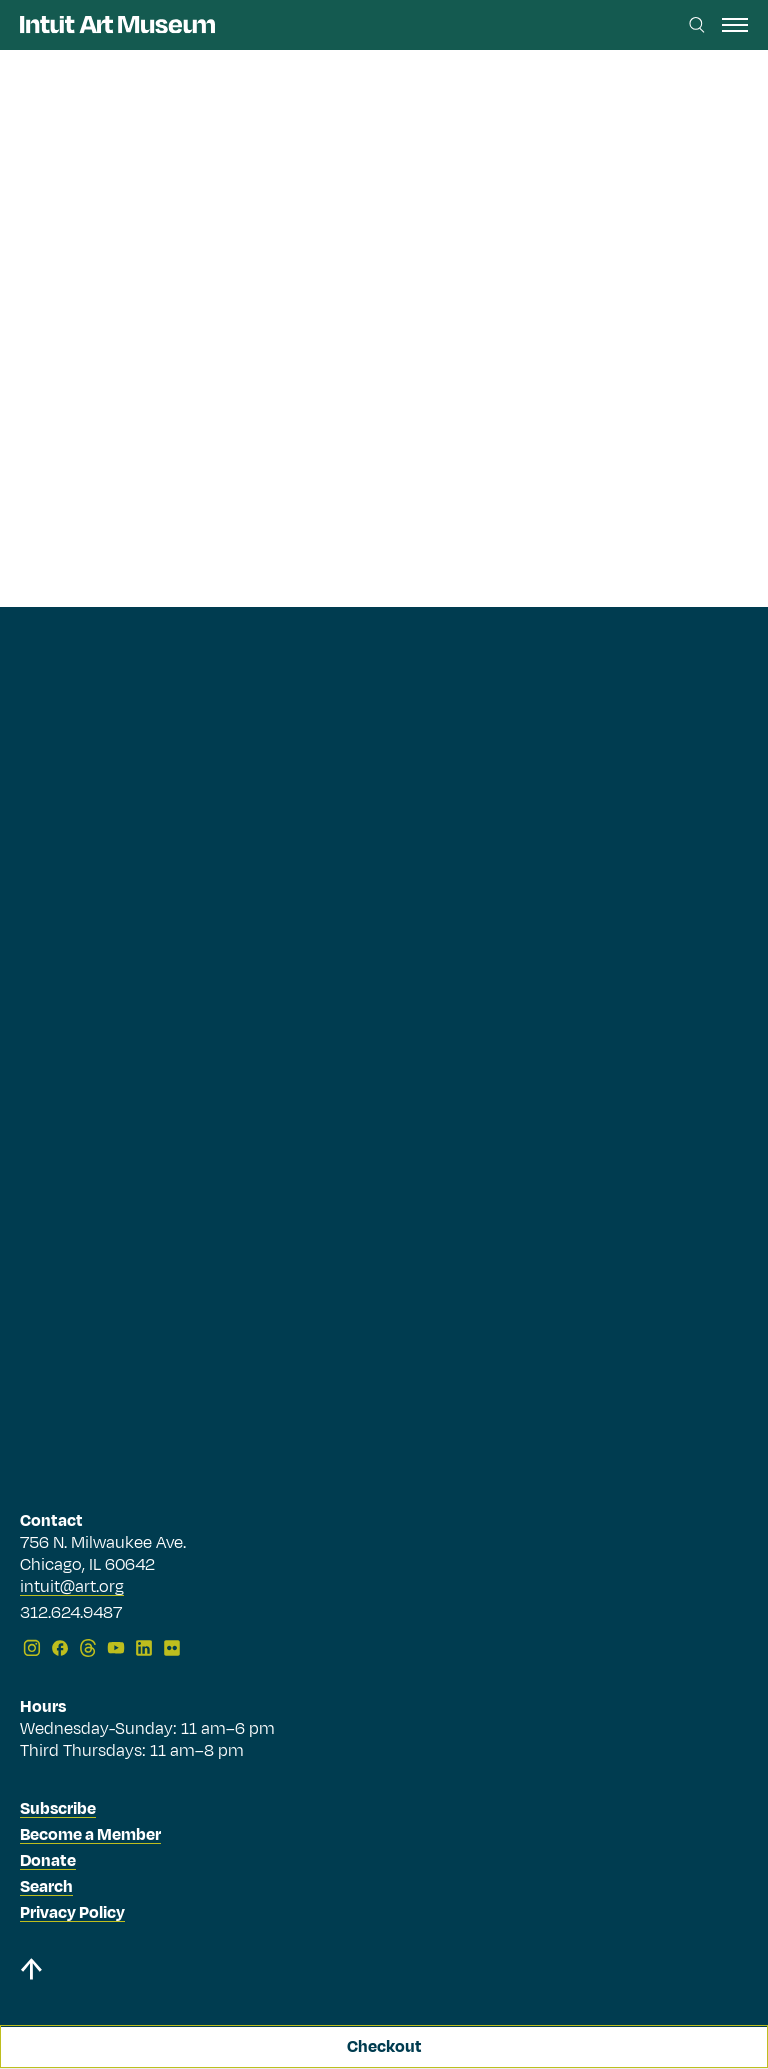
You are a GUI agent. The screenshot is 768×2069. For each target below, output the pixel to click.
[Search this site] (697, 25)
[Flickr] (172, 1648)
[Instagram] (32, 1648)
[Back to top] (384, 1972)
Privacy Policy (72, 1913)
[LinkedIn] (144, 1648)
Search (46, 1887)
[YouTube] (116, 1648)
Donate (48, 1861)
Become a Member (90, 1835)
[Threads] (88, 1648)
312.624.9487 (71, 1614)
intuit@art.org (72, 1587)
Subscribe (58, 1809)
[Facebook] (60, 1648)
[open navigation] (735, 25)
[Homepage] (117, 24)
